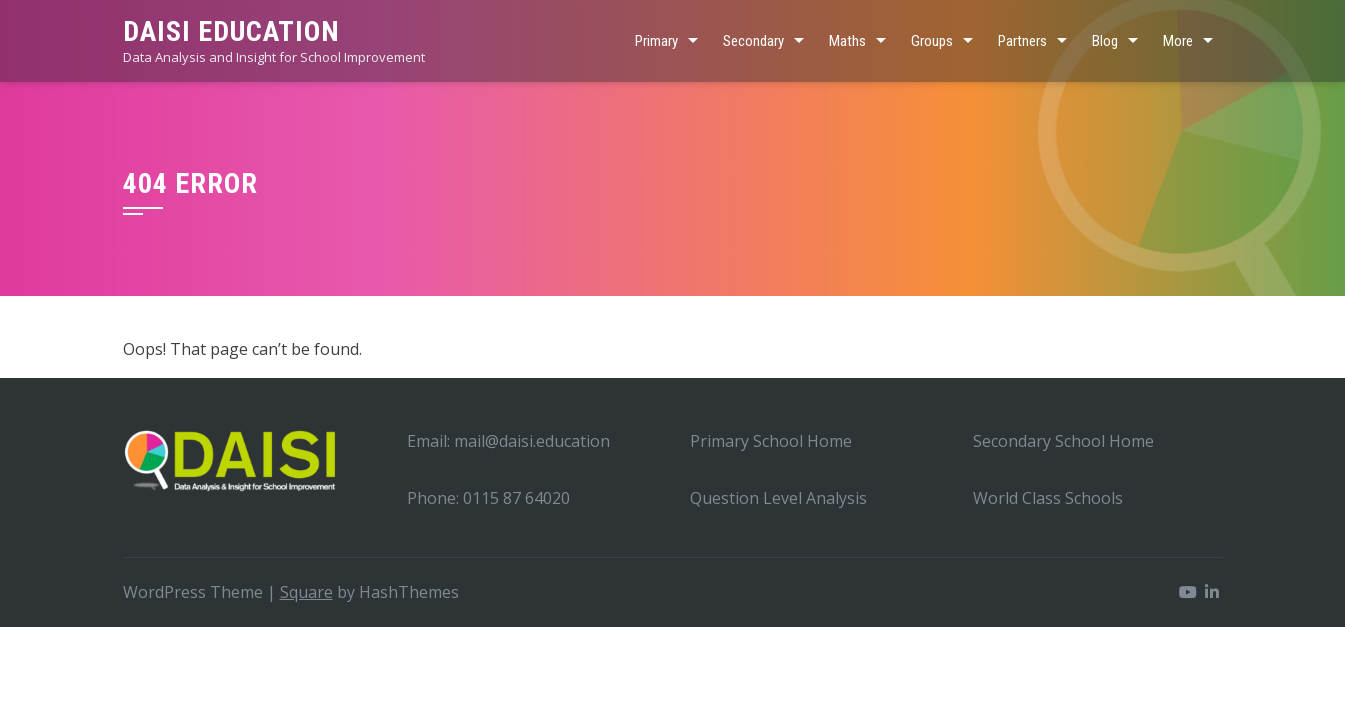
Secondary (753, 41)
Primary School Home (771, 441)
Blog (1105, 41)
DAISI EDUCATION (231, 31)
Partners (1022, 41)
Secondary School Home (1063, 441)
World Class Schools (1048, 498)
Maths (847, 41)
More (1178, 41)
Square (306, 592)
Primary (656, 41)
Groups (932, 41)
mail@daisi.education (532, 441)
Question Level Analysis (778, 498)
